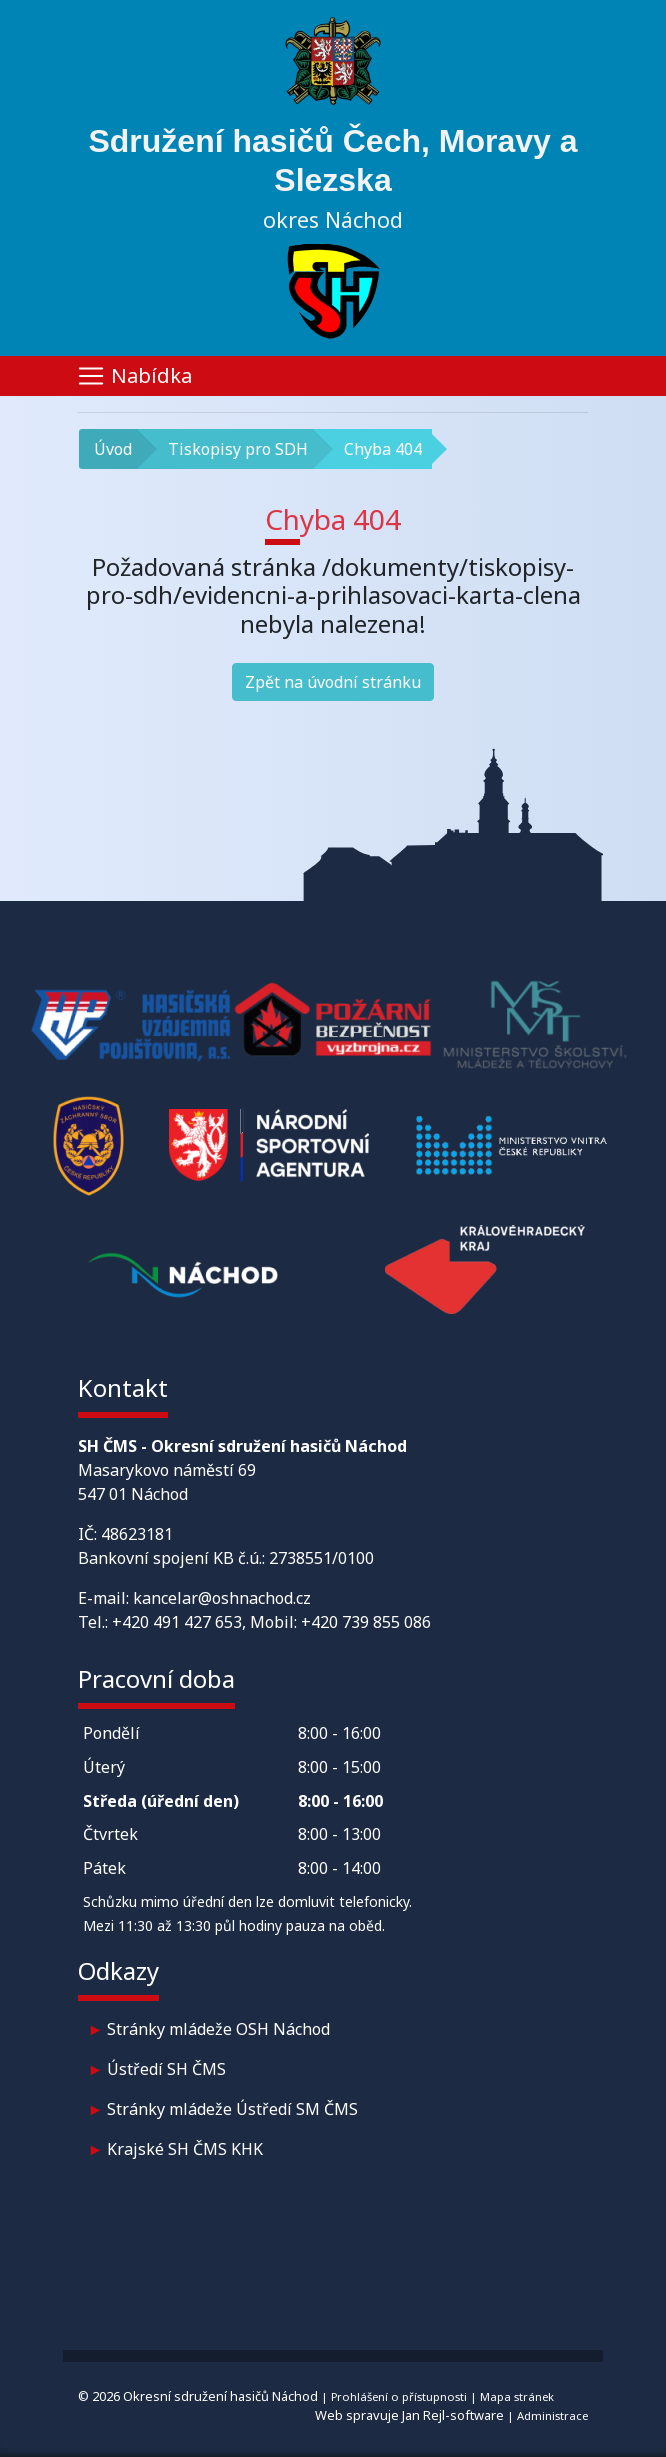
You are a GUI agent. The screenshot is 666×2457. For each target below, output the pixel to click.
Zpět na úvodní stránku (333, 682)
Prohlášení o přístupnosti (399, 2396)
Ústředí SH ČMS (166, 2069)
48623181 (137, 1534)
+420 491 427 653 (177, 1622)
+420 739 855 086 (366, 1622)
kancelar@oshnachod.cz (222, 1598)
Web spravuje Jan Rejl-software (409, 2415)
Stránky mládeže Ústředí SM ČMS (232, 2109)
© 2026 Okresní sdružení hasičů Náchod (198, 2396)
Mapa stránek (517, 2396)
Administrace (552, 2415)
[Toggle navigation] (333, 376)
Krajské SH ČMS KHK (185, 2149)
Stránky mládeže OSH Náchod (218, 2029)
